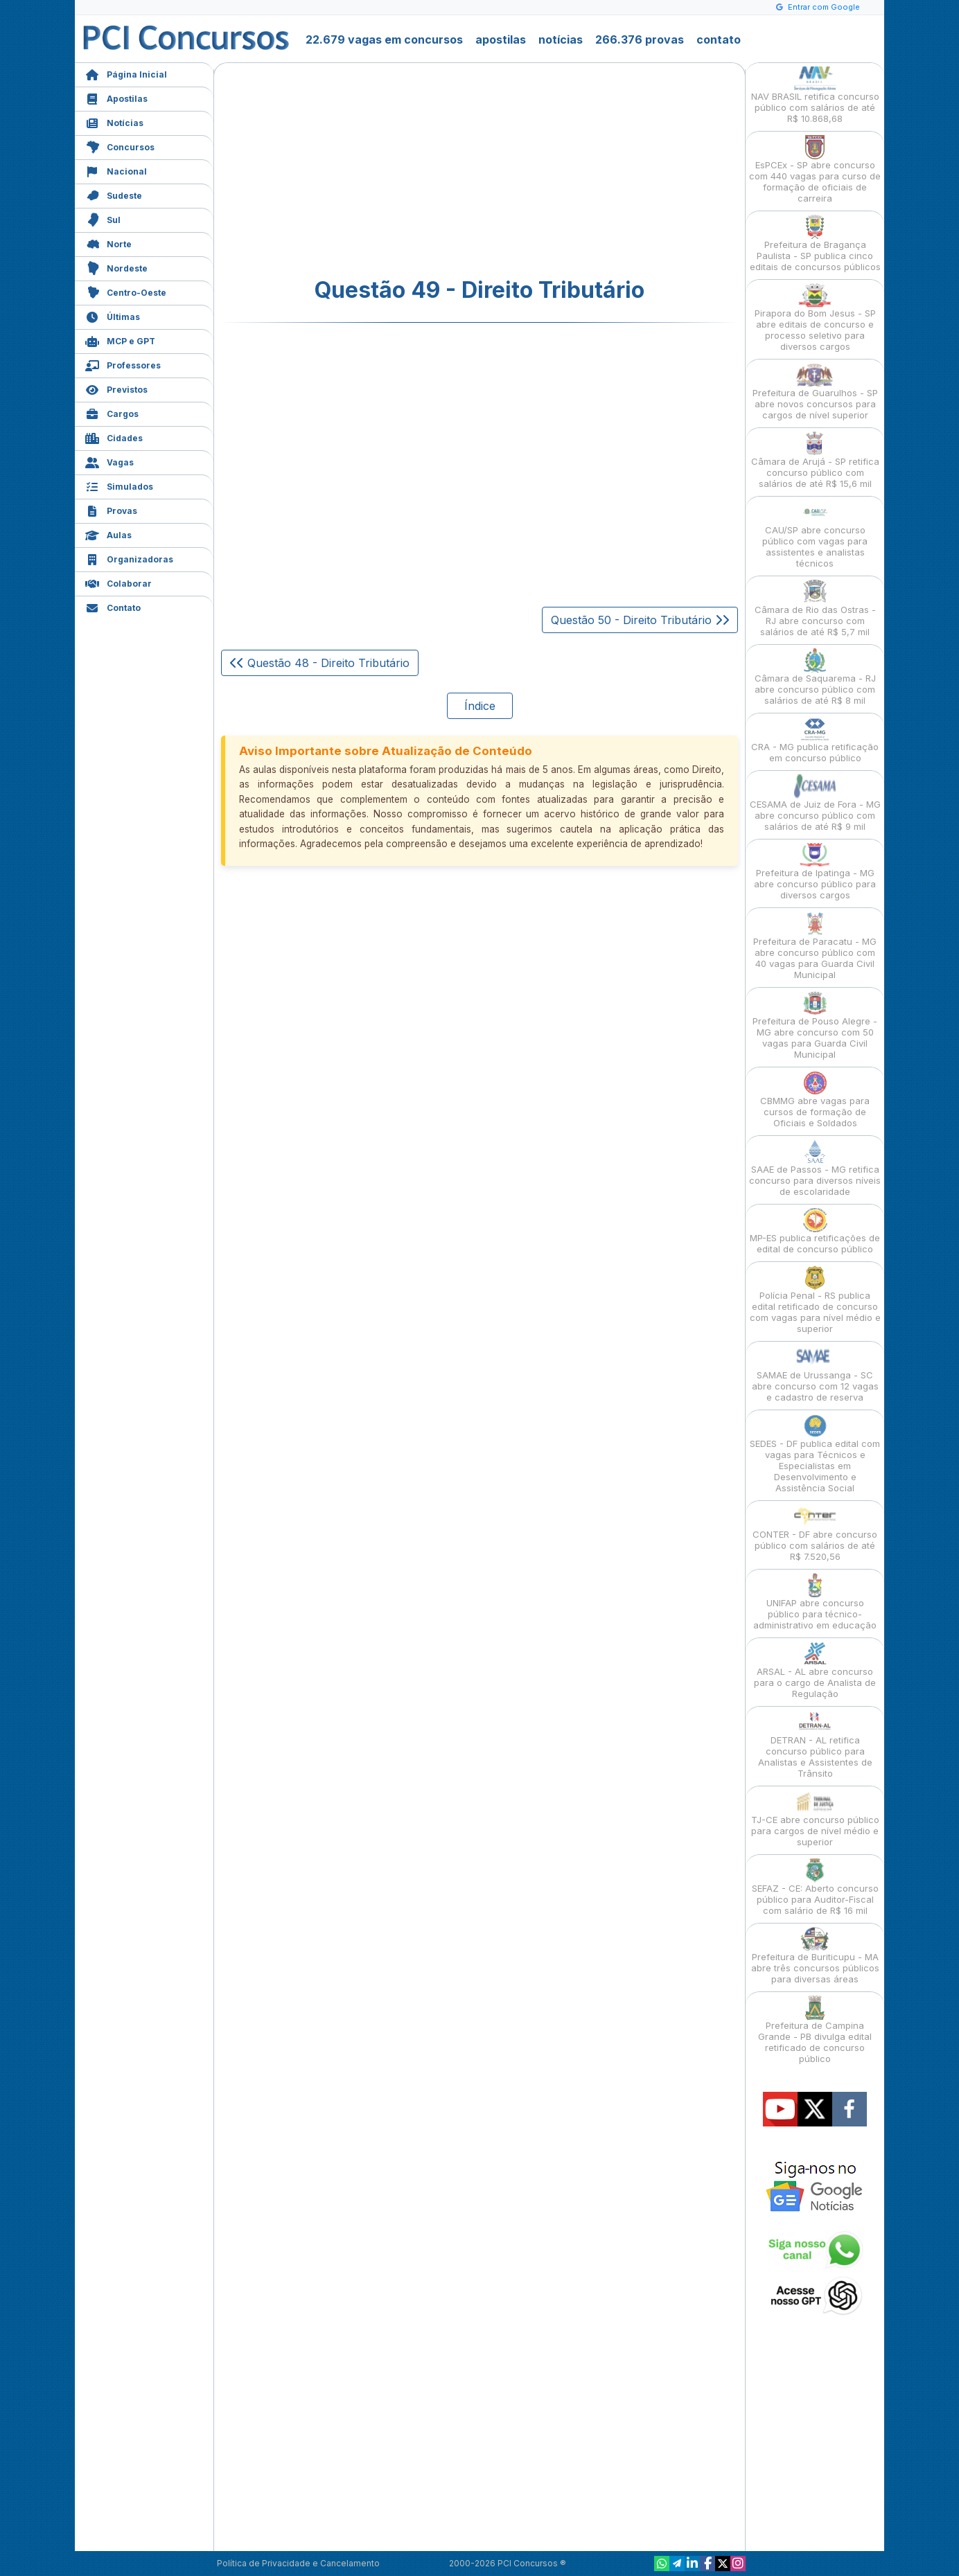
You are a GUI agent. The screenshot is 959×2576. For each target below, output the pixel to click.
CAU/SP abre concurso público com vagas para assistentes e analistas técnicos (815, 534)
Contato (113, 606)
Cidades (114, 436)
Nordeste (116, 267)
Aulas (108, 533)
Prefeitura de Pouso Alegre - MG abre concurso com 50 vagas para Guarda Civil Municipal (815, 1025)
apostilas (500, 39)
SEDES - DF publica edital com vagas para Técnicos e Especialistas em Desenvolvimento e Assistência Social (815, 1453)
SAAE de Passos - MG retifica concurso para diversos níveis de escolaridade (815, 1168)
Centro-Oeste (125, 291)
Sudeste (113, 194)
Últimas (112, 315)
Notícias (114, 121)
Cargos (112, 412)
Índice (479, 706)
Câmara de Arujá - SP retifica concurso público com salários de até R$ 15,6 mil (815, 460)
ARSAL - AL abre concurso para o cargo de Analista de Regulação (815, 1670)
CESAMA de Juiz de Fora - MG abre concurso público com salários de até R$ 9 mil (815, 803)
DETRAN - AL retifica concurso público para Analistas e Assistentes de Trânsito (815, 1744)
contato (718, 39)
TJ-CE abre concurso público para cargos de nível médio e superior (815, 1818)
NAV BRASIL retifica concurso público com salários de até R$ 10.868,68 (815, 95)
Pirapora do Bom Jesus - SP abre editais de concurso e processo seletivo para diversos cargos (815, 317)
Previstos (116, 388)
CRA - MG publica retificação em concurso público (815, 740)
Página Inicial (126, 73)
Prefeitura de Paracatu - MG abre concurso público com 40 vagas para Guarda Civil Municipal (815, 946)
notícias (560, 39)
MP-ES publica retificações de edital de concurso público (815, 1231)
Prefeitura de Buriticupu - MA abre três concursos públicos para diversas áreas (815, 1955)
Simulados (119, 485)
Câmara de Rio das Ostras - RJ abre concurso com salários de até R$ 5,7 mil (815, 608)
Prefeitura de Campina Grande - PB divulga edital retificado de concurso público (815, 2030)
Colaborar (118, 582)
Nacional (116, 170)
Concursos (120, 145)
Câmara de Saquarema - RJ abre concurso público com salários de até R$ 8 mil (815, 677)
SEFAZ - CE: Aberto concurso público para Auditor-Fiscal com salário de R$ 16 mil (815, 1887)
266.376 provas (639, 39)
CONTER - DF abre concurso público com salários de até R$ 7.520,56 (815, 1533)
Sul (103, 218)
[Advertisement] (366, 170)
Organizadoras (129, 558)
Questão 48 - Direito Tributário (320, 663)
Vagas (109, 461)
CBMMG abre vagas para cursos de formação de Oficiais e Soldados (815, 1099)
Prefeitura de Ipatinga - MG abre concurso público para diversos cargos (815, 871)
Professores (123, 364)
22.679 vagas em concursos (384, 39)
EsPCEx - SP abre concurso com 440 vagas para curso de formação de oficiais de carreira (815, 169)
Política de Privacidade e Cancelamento (298, 2563)
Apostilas (116, 97)
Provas (111, 509)
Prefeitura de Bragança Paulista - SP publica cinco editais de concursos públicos (815, 243)
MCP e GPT (120, 339)
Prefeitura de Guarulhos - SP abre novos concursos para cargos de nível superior (815, 391)
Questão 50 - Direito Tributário (640, 620)
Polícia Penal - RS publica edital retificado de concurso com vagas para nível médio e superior (815, 1299)
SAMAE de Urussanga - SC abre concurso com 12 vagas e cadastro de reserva (815, 1374)
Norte (108, 242)
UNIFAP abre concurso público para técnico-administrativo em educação (815, 1602)
